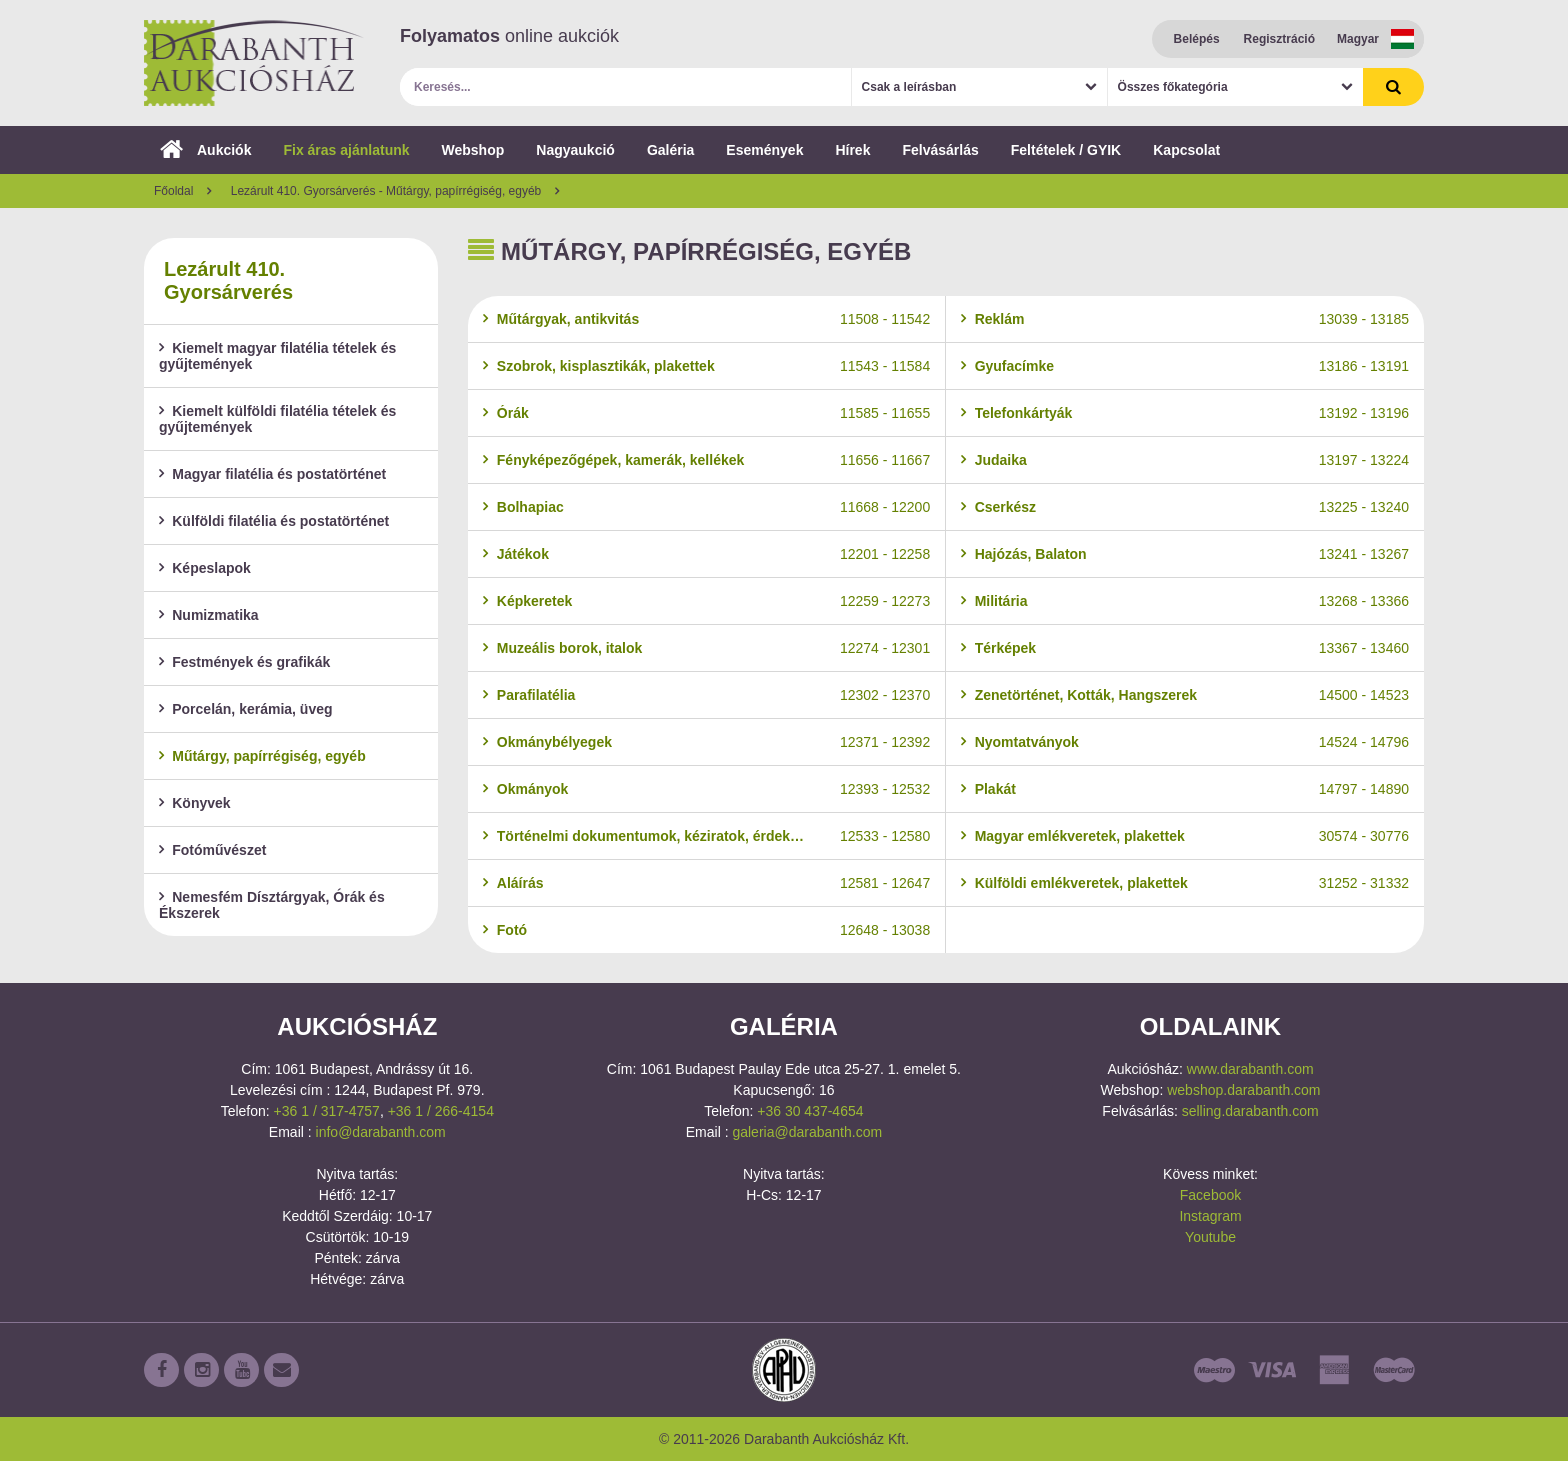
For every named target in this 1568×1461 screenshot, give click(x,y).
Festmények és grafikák (244, 662)
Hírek (852, 150)
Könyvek (195, 803)
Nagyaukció (575, 150)
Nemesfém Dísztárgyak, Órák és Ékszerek (272, 905)
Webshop (473, 150)
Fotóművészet (212, 850)
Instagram (1210, 1216)
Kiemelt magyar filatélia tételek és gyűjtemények (277, 356)
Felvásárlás (940, 150)
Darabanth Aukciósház (254, 63)
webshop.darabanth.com (1243, 1090)
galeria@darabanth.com (807, 1132)
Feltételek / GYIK (1066, 150)
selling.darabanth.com (1250, 1111)
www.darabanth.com (1250, 1069)
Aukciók (205, 150)
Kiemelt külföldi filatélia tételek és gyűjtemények (277, 419)
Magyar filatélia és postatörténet (272, 474)
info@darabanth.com (381, 1132)
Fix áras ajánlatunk (346, 150)
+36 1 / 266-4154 (441, 1111)
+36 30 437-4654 (810, 1111)
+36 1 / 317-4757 (327, 1111)
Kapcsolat (1186, 150)
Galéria (670, 150)
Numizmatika (209, 615)
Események (764, 150)
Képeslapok (205, 568)
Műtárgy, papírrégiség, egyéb (262, 756)
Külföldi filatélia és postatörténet (274, 521)
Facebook (1210, 1195)
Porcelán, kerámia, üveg (246, 709)
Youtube (1210, 1237)
